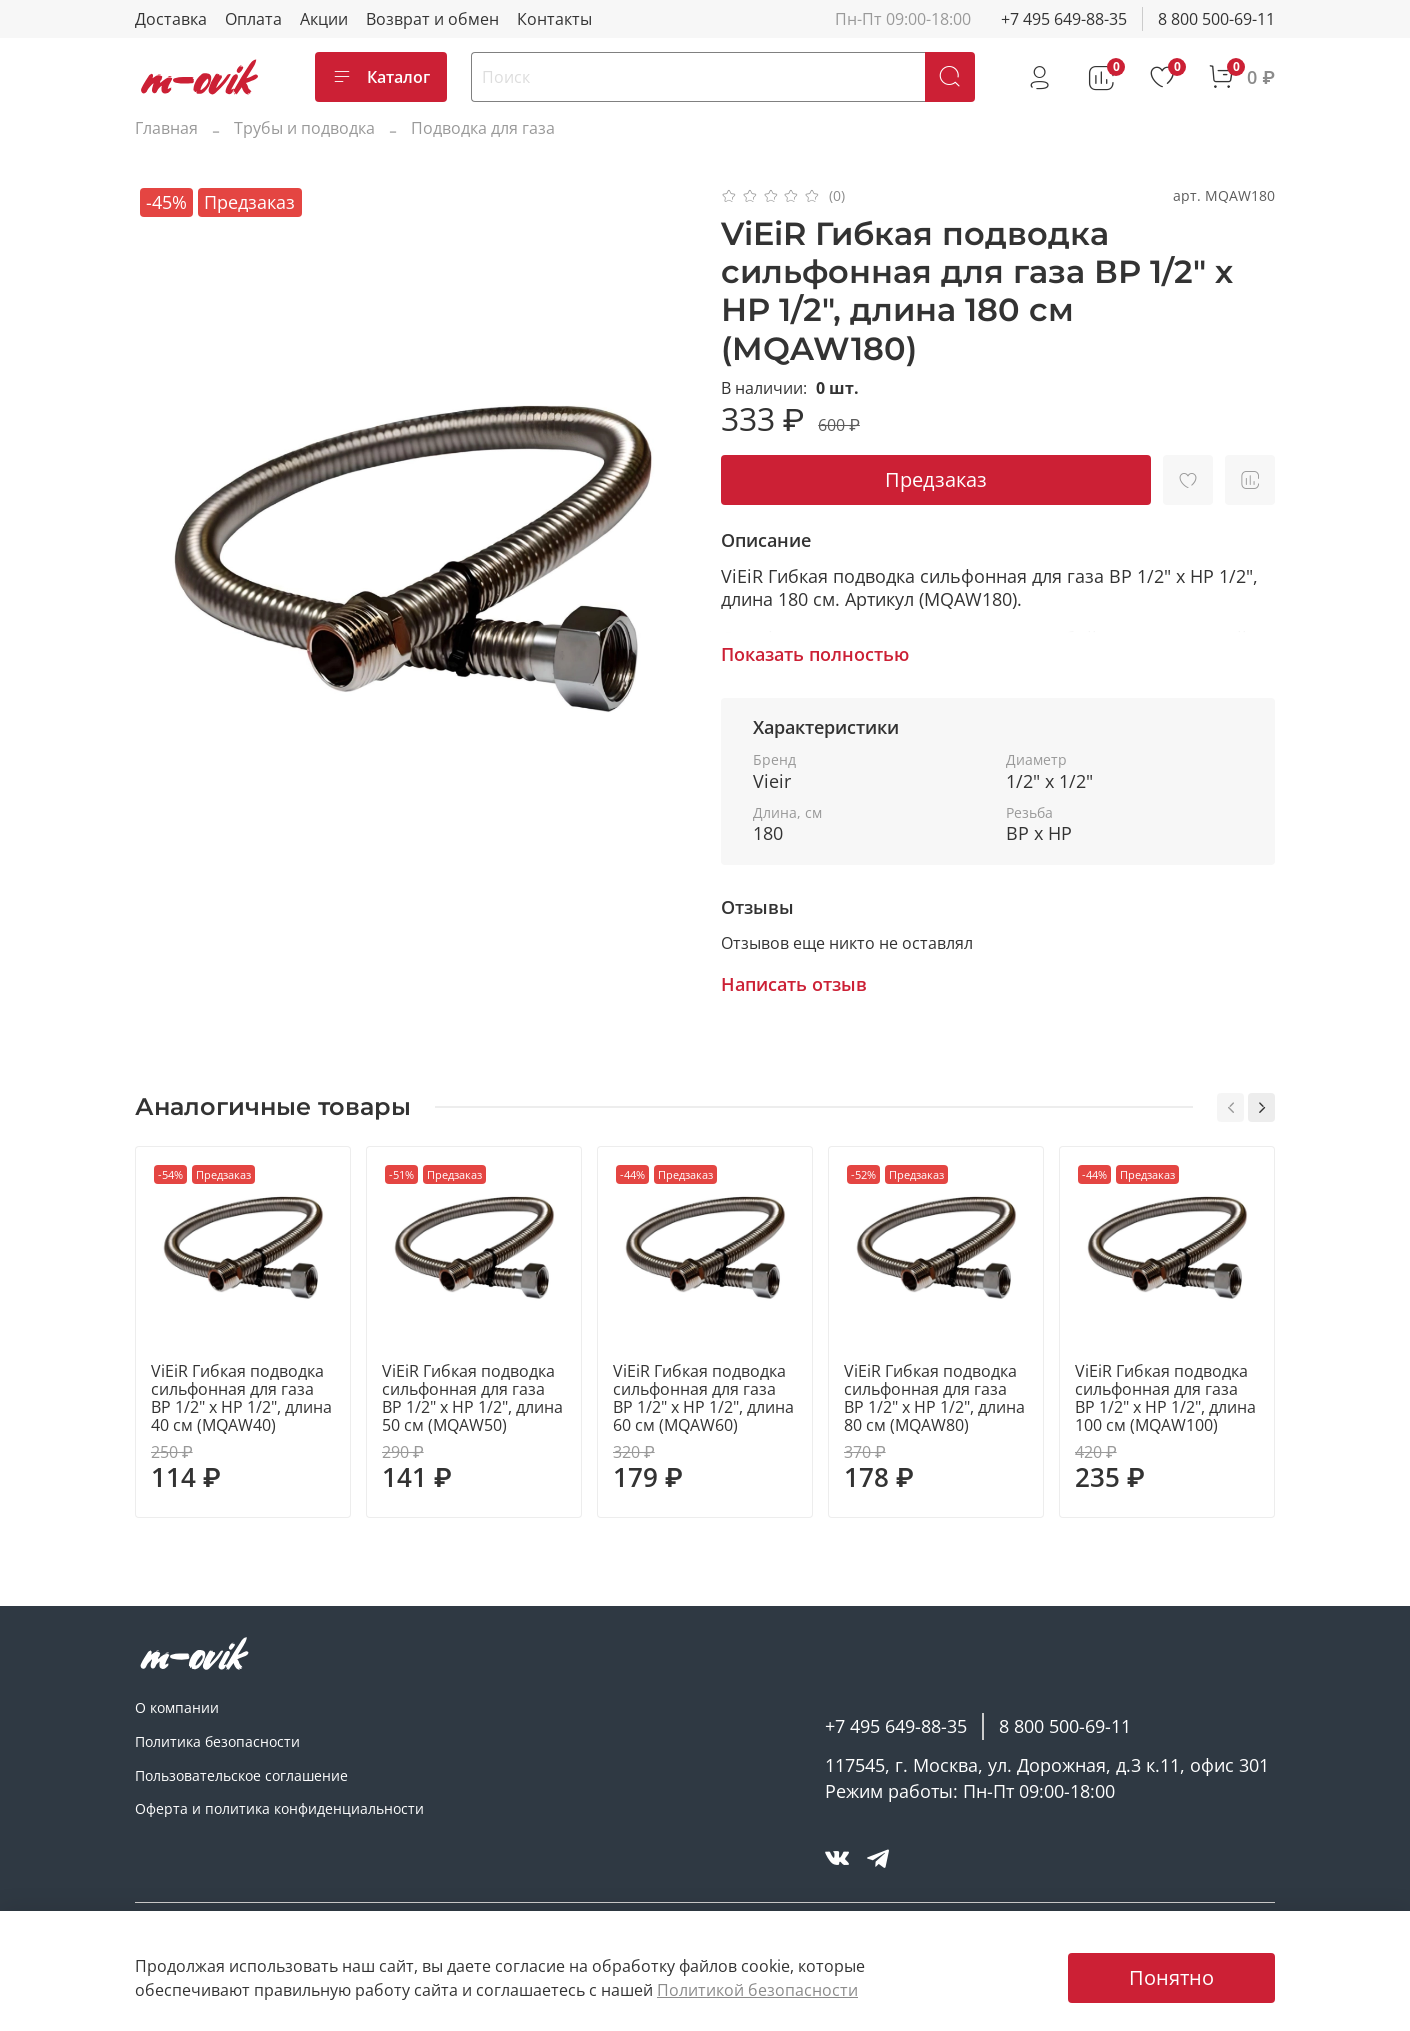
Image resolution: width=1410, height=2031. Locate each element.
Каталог (381, 77)
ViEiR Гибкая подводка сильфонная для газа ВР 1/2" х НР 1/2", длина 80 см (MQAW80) (934, 1398)
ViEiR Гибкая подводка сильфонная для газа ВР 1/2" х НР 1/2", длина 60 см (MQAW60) (703, 1398)
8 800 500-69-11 (1216, 19)
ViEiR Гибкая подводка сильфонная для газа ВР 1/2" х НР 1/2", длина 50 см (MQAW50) (472, 1398)
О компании (177, 1707)
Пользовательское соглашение (241, 1775)
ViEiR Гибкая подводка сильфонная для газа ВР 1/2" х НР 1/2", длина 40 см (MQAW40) (241, 1398)
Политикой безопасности (757, 1990)
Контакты (554, 19)
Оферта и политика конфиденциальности (279, 1808)
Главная (166, 128)
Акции (324, 19)
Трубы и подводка (304, 128)
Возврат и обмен (432, 19)
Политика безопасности (217, 1741)
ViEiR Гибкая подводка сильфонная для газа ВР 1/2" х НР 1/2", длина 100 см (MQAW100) (1165, 1398)
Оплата (253, 19)
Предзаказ (936, 479)
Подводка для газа (483, 128)
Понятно (1171, 1977)
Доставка (171, 19)
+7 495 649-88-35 (1064, 19)
